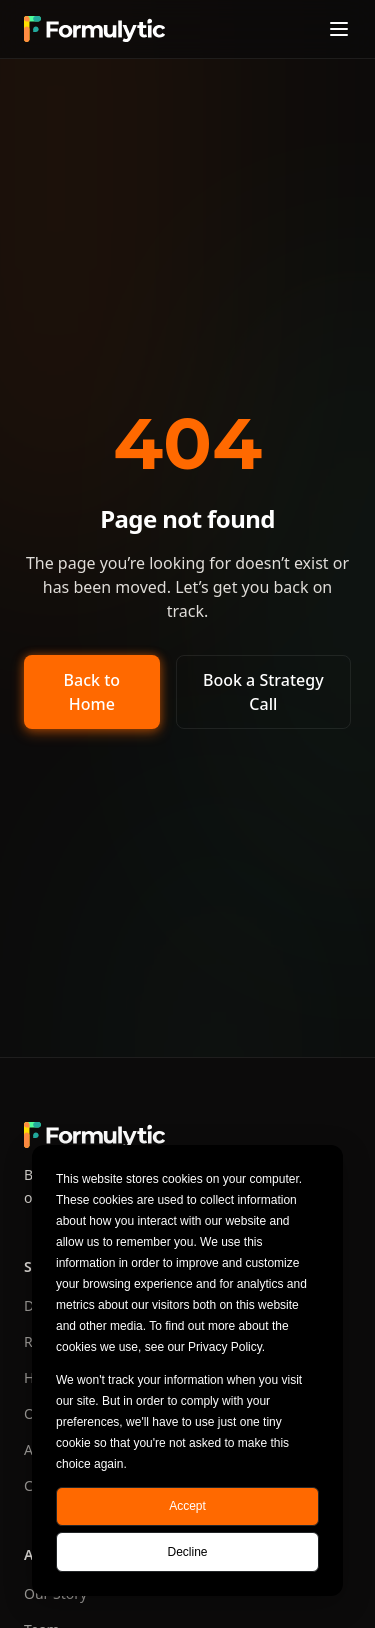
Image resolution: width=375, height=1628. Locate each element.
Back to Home (92, 692)
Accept (187, 1506)
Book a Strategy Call (263, 692)
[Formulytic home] (94, 29)
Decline (187, 1552)
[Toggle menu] (339, 29)
